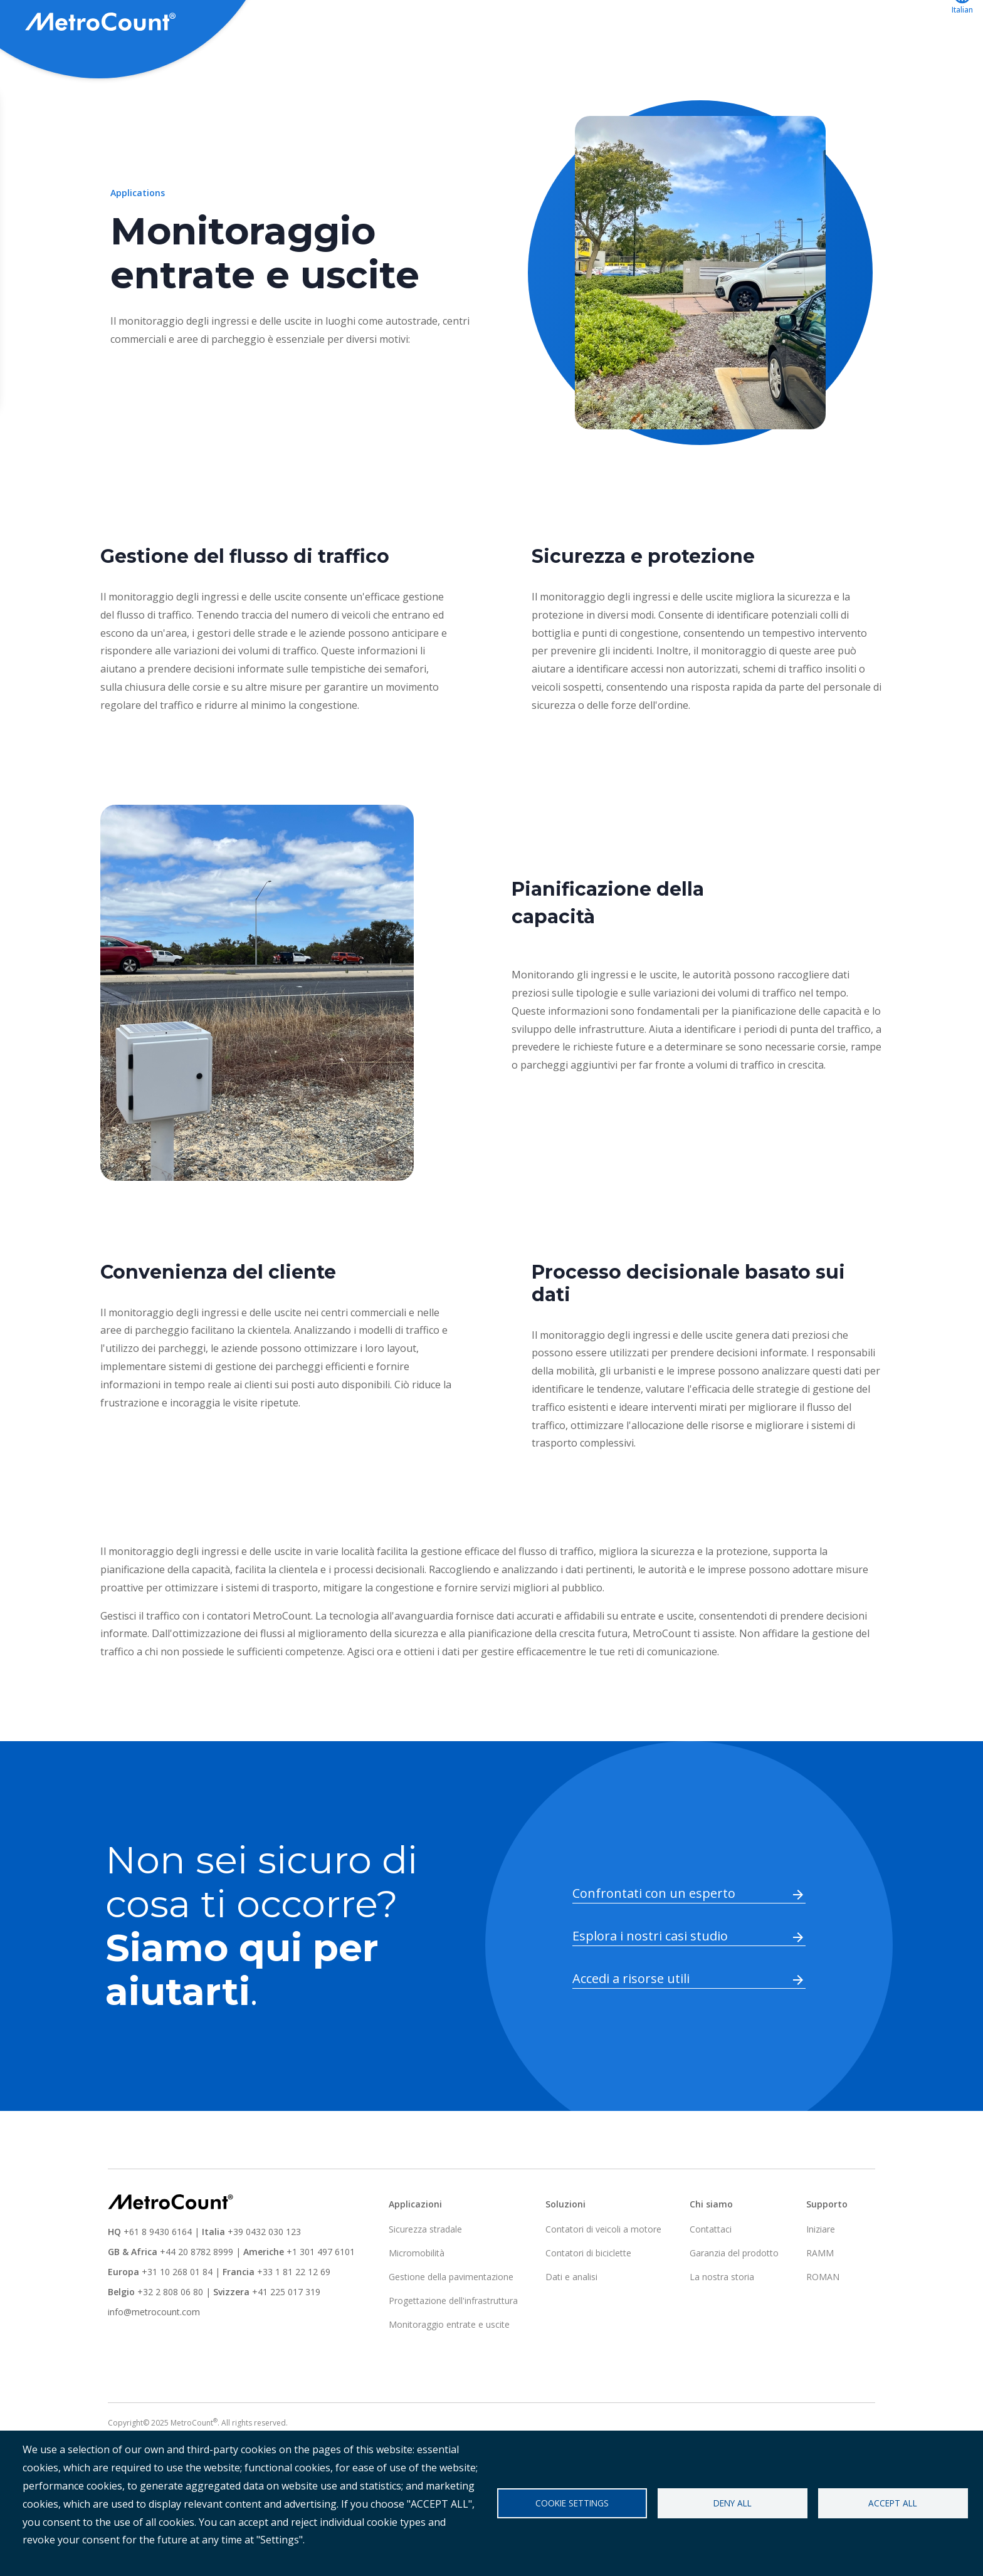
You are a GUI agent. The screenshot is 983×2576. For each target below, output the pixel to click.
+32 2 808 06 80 (169, 2338)
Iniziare (820, 2275)
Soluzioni (565, 23)
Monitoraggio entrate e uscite (449, 2371)
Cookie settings (572, 2503)
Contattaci (898, 23)
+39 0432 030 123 (264, 2278)
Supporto (718, 23)
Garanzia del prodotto (734, 2299)
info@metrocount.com (154, 2358)
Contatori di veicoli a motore (603, 2275)
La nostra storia (722, 2323)
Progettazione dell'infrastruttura (453, 2347)
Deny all (732, 2503)
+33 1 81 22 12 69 (293, 2318)
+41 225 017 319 (286, 2338)
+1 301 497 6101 (320, 2298)
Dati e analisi (571, 2323)
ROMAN (822, 2323)
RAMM (820, 2299)
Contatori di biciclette (588, 2299)
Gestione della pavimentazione (451, 2323)
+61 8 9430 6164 (158, 2278)
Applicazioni (641, 23)
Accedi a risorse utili (631, 2024)
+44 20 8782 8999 (196, 2298)
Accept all (892, 2503)
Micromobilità (416, 2299)
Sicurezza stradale (425, 2275)
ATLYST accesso (806, 23)
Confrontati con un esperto (653, 1939)
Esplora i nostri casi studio (650, 1982)
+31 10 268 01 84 (177, 2318)
